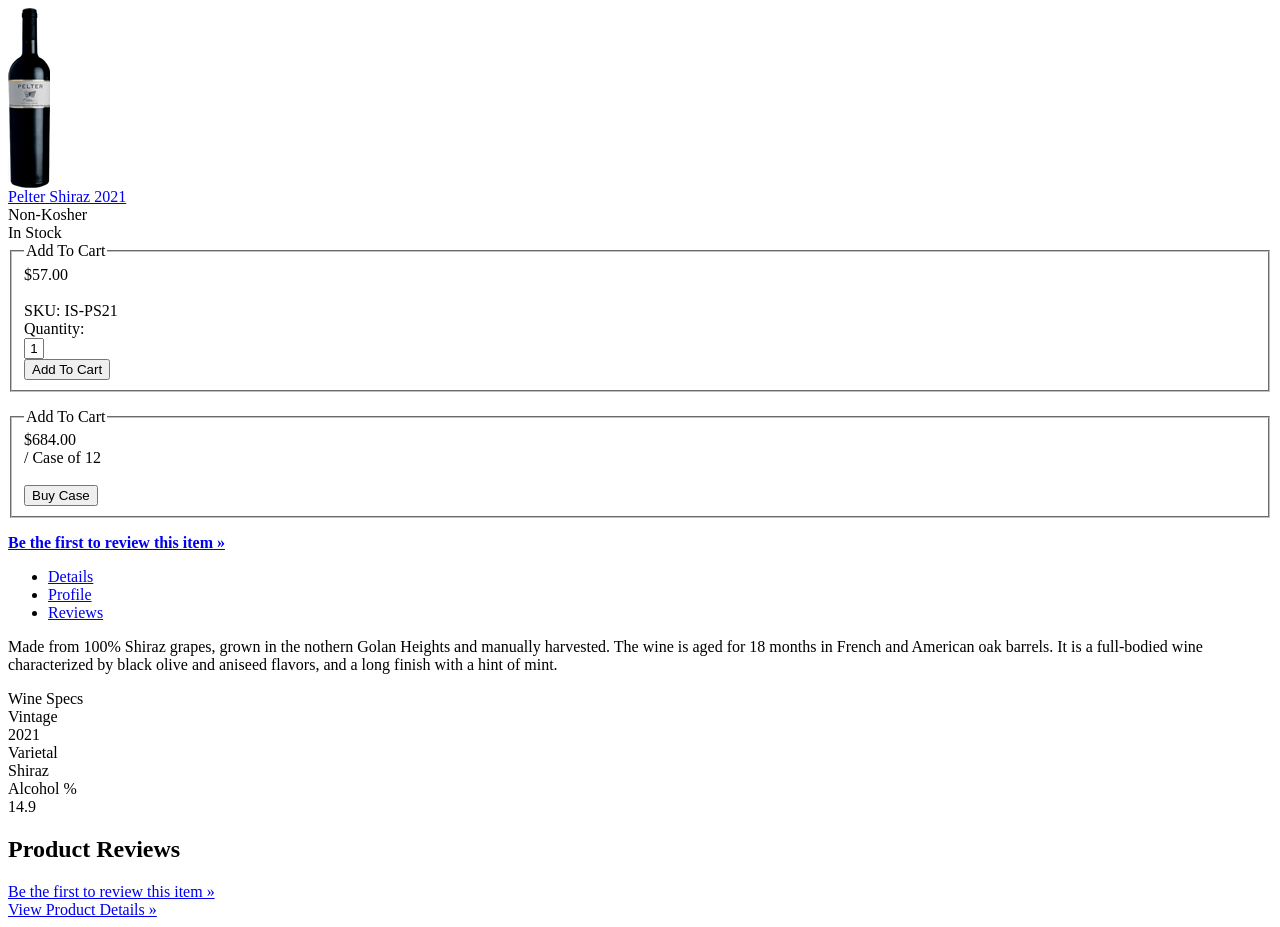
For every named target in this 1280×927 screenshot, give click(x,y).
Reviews (75, 612)
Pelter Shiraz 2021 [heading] (67, 196)
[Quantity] (34, 348)
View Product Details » (82, 909)
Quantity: (54, 328)
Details (70, 576)
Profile (70, 594)
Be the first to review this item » (111, 891)
